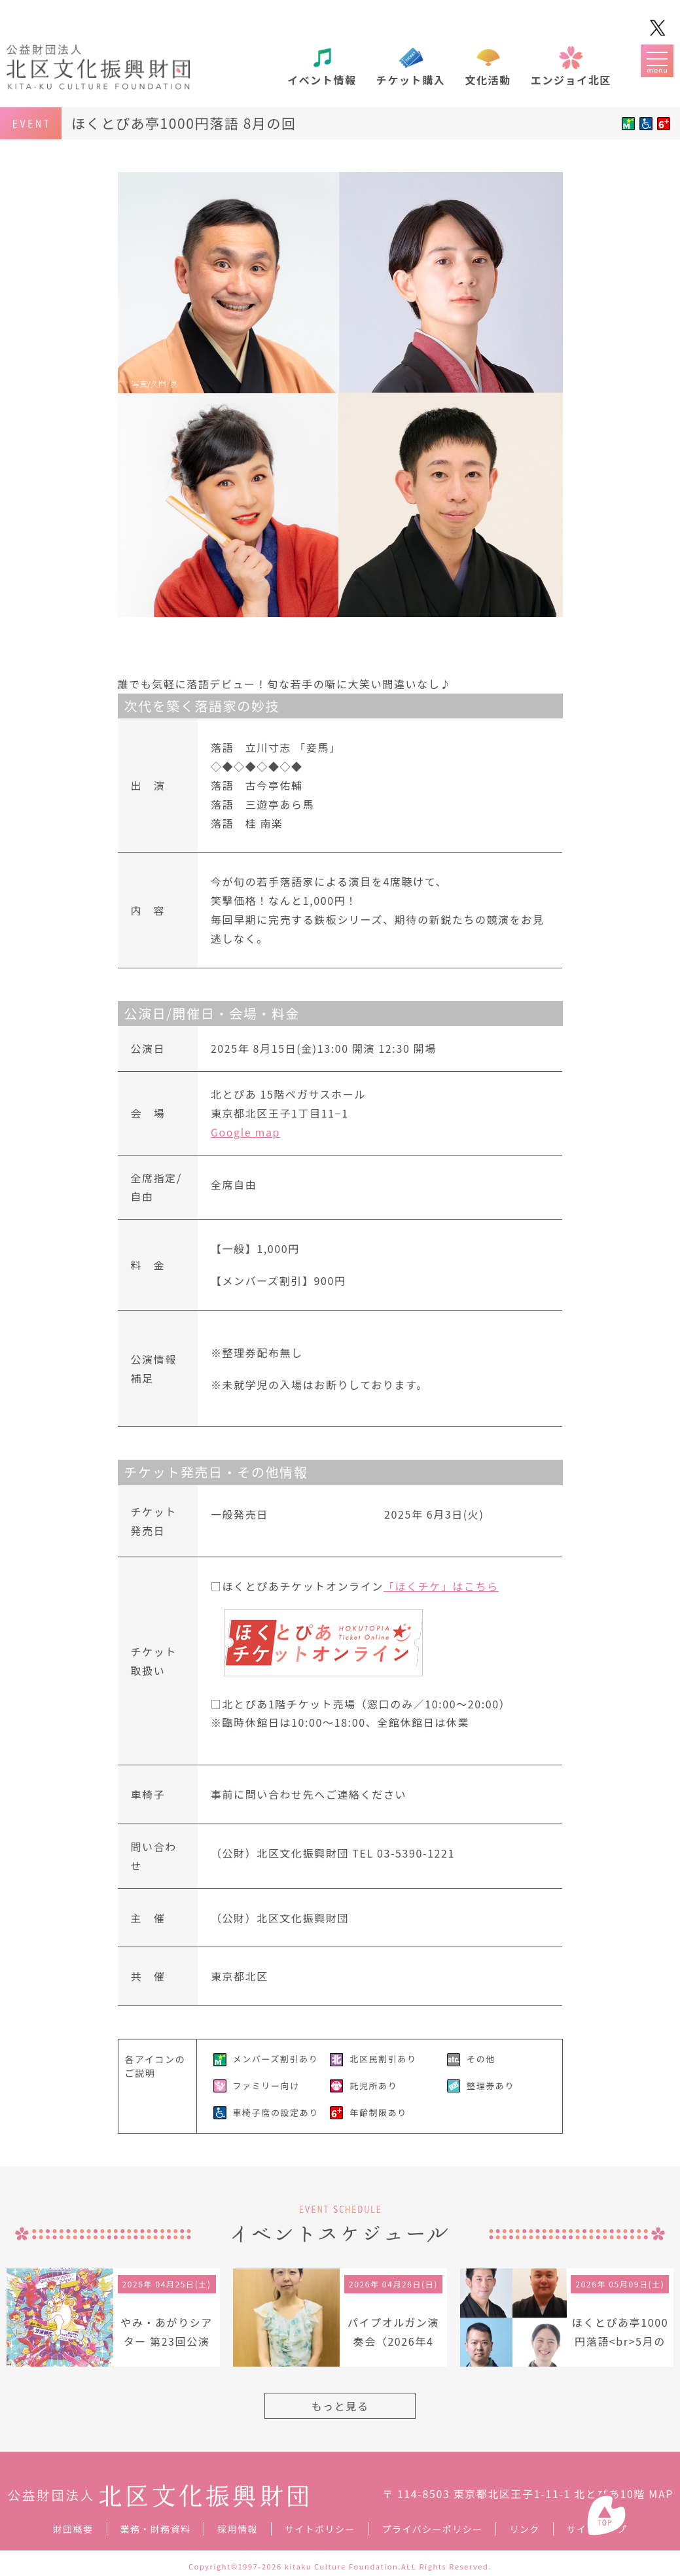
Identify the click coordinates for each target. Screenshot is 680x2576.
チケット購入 (411, 80)
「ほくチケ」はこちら (441, 1586)
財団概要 (73, 2528)
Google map (245, 1132)
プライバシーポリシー (432, 2528)
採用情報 (237, 2528)
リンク (524, 2528)
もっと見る (339, 2406)
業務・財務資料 (155, 2528)
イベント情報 (322, 80)
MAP (661, 2493)
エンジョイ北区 (571, 80)
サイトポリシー (320, 2528)
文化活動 (487, 80)
